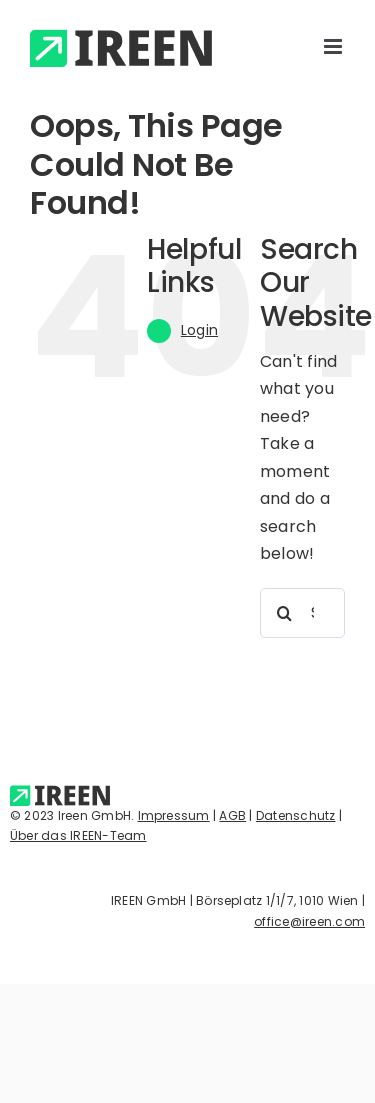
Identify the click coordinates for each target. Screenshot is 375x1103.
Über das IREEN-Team (78, 835)
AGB (232, 815)
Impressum (174, 815)
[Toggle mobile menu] (334, 46)
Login (199, 330)
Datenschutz (296, 815)
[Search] (285, 613)
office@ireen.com (309, 921)
